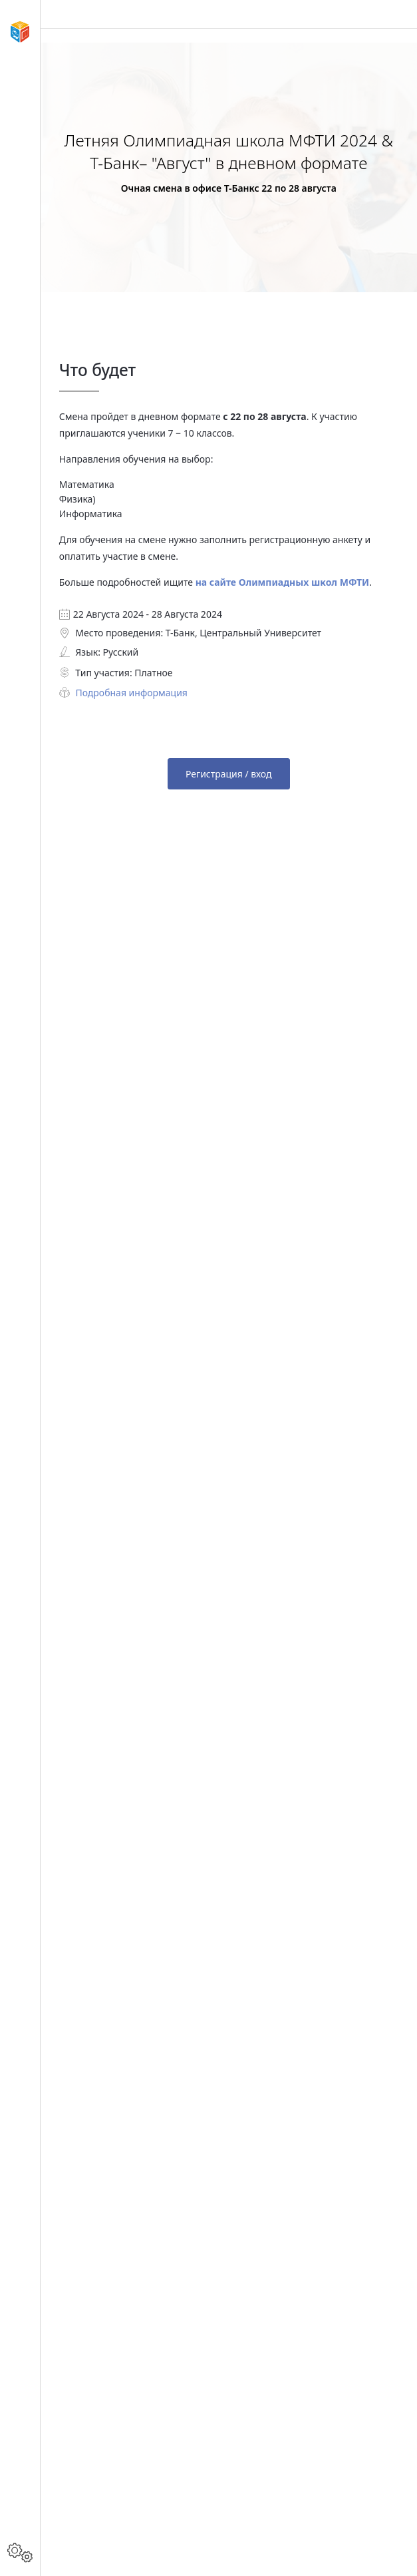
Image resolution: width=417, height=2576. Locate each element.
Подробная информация (131, 692)
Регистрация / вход (229, 773)
